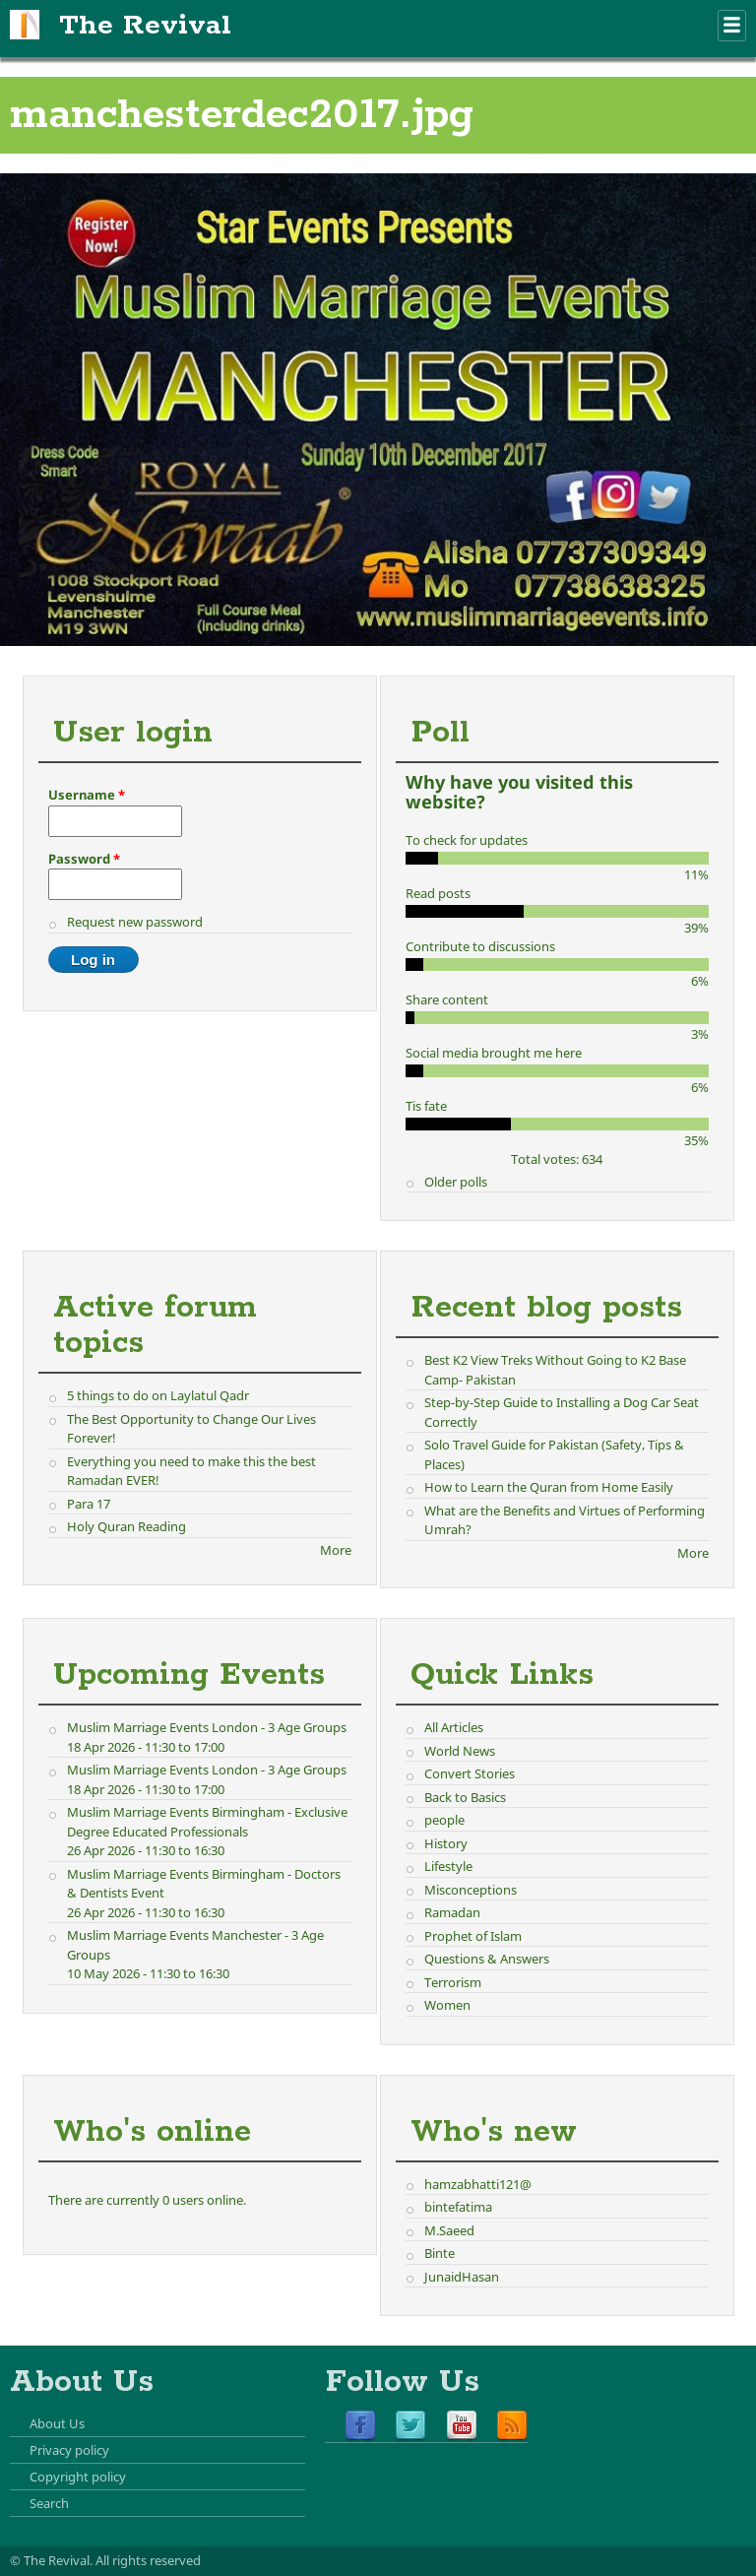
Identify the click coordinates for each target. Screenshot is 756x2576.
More (335, 1550)
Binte (439, 2253)
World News (459, 1751)
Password (84, 859)
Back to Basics (465, 1797)
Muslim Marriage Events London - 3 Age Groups (206, 1727)
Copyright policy (78, 2476)
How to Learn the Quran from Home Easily (548, 1487)
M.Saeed (449, 2230)
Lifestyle (448, 1866)
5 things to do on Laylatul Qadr (158, 1395)
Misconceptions (470, 1890)
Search (49, 2503)
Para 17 (88, 1504)
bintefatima (458, 2207)
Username (86, 795)
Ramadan (452, 1912)
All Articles (453, 1727)
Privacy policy (69, 2450)
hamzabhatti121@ (478, 2184)
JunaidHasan (461, 2277)
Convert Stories (469, 1773)
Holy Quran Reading (126, 1526)
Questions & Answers (486, 1958)
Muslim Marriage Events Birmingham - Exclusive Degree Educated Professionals (207, 1821)
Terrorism (452, 1982)
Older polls (455, 1182)
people (444, 1820)
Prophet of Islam (473, 1936)
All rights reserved (148, 2560)
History (446, 1843)
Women (447, 2005)
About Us (57, 2423)
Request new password (135, 922)
